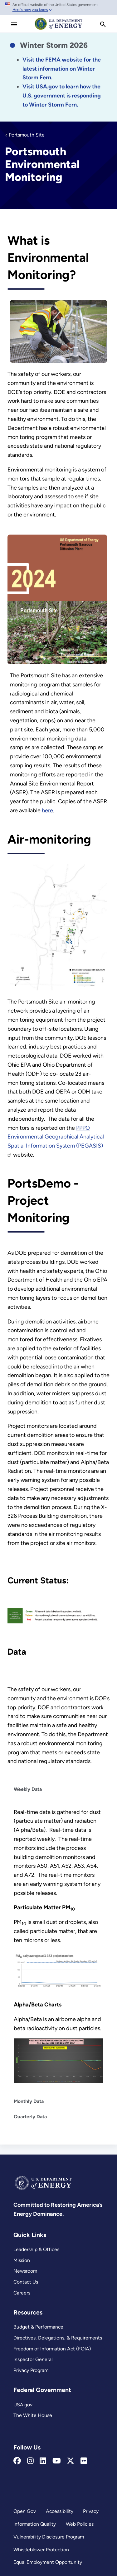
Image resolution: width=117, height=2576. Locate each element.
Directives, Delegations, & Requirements (57, 2338)
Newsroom (25, 2271)
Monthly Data (29, 2101)
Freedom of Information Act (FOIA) (52, 2349)
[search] (103, 24)
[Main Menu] (14, 24)
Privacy (91, 2511)
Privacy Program (30, 2370)
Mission (21, 2260)
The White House (32, 2415)
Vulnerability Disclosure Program (48, 2537)
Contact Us (25, 2282)
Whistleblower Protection (41, 2550)
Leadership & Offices (36, 2249)
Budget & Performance (38, 2327)
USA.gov (22, 2405)
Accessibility (59, 2511)
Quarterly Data (30, 2117)
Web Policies (80, 2524)
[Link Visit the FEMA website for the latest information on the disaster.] (61, 68)
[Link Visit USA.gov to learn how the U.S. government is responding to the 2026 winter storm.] (61, 95)
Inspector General (32, 2359)
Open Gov (24, 2511)
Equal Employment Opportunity (47, 2562)
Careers (21, 2293)
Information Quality (34, 2524)
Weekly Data (28, 1789)
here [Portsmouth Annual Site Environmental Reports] (47, 810)
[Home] (59, 29)
